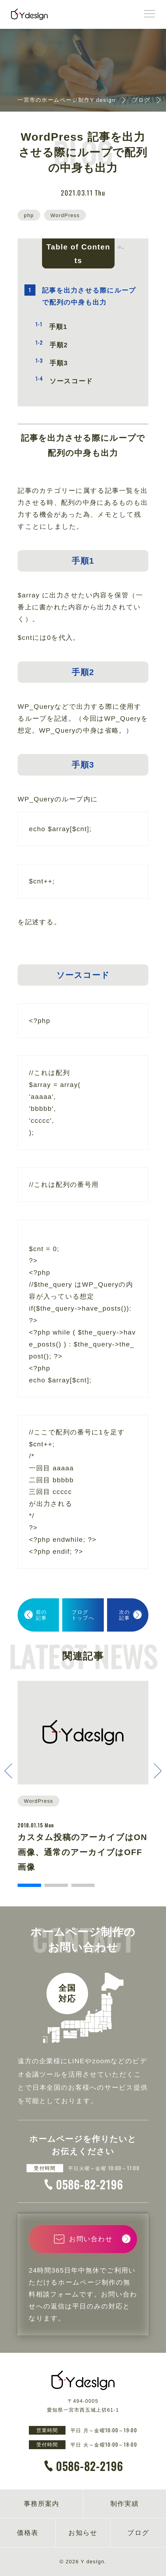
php (29, 215)
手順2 (59, 345)
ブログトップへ (83, 1615)
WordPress (65, 215)
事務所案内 (41, 2503)
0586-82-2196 (89, 2184)
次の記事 (124, 1615)
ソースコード (71, 381)
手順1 (58, 326)
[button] (153, 1776)
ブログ (141, 100)
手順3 (59, 363)
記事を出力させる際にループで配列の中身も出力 (89, 296)
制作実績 (124, 2503)
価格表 (27, 2532)
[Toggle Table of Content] (120, 247)
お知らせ (82, 2532)
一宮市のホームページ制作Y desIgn (67, 100)
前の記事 (41, 1615)
